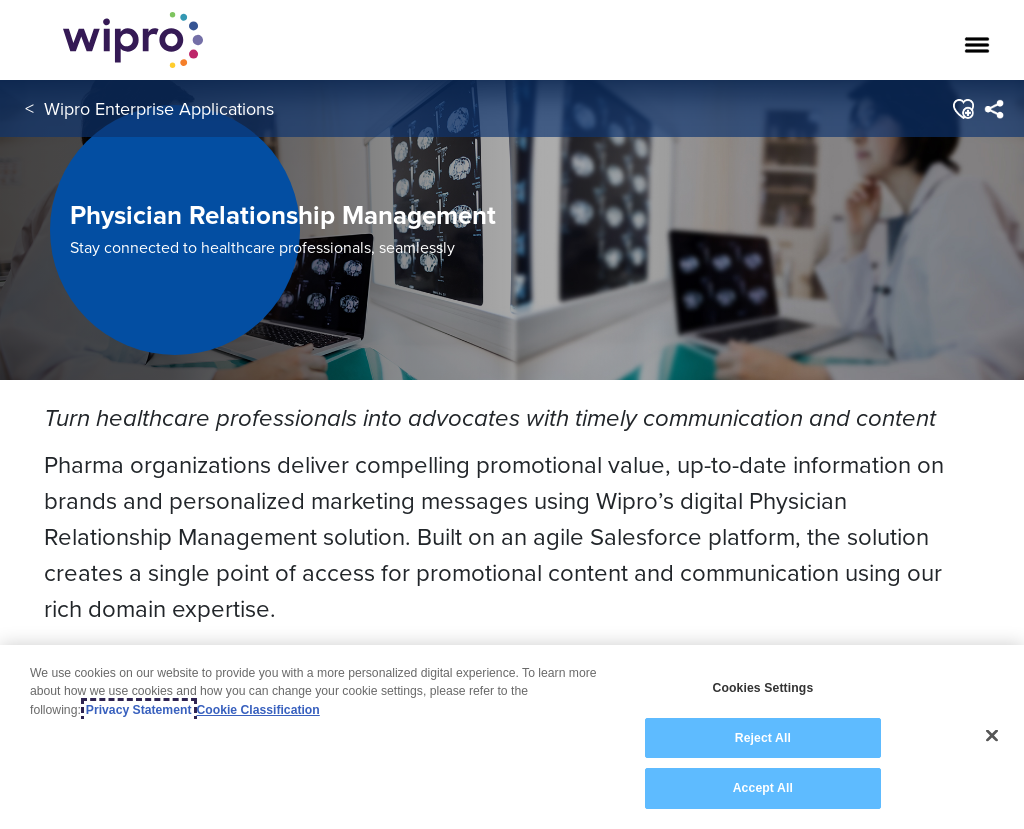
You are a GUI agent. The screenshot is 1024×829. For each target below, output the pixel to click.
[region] (512, 737)
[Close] (992, 736)
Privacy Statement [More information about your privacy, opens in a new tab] (139, 710)
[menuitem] (993, 109)
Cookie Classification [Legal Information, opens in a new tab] (258, 710)
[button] (962, 109)
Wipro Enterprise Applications (159, 108)
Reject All (763, 738)
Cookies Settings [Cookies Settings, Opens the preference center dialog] (762, 688)
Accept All (763, 788)
